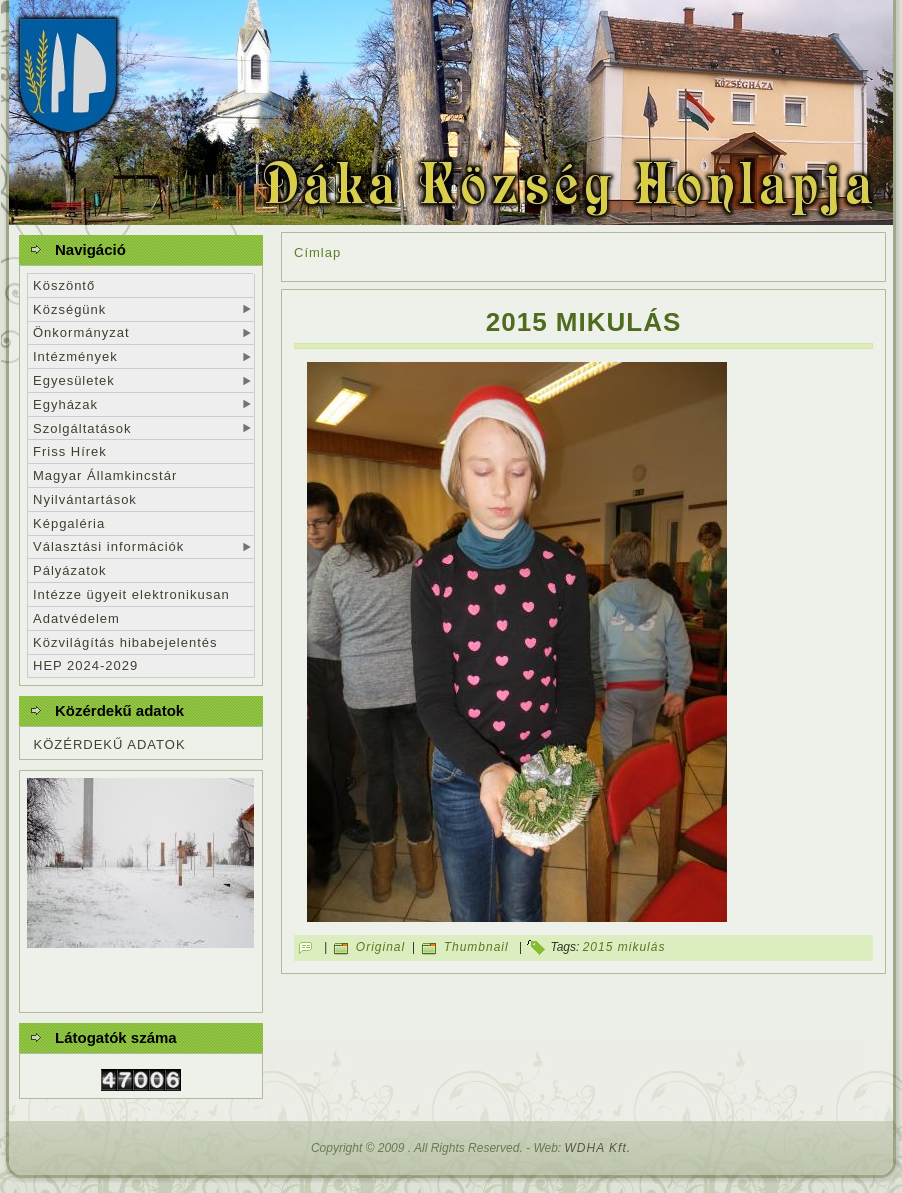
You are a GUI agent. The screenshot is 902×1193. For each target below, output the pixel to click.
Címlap (317, 252)
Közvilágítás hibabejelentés (125, 642)
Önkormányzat (81, 332)
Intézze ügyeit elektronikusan (131, 594)
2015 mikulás (584, 322)
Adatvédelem (76, 618)
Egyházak (65, 404)
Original (380, 948)
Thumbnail (476, 948)
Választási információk (108, 546)
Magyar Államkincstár (105, 475)
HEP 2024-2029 (85, 665)
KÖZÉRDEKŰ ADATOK (110, 744)
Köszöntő (64, 285)
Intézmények (75, 356)
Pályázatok (70, 570)
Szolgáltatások (82, 428)
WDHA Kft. (598, 1148)
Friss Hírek (70, 451)
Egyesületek (74, 380)
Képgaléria (69, 523)
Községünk (69, 309)
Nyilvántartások (85, 499)
